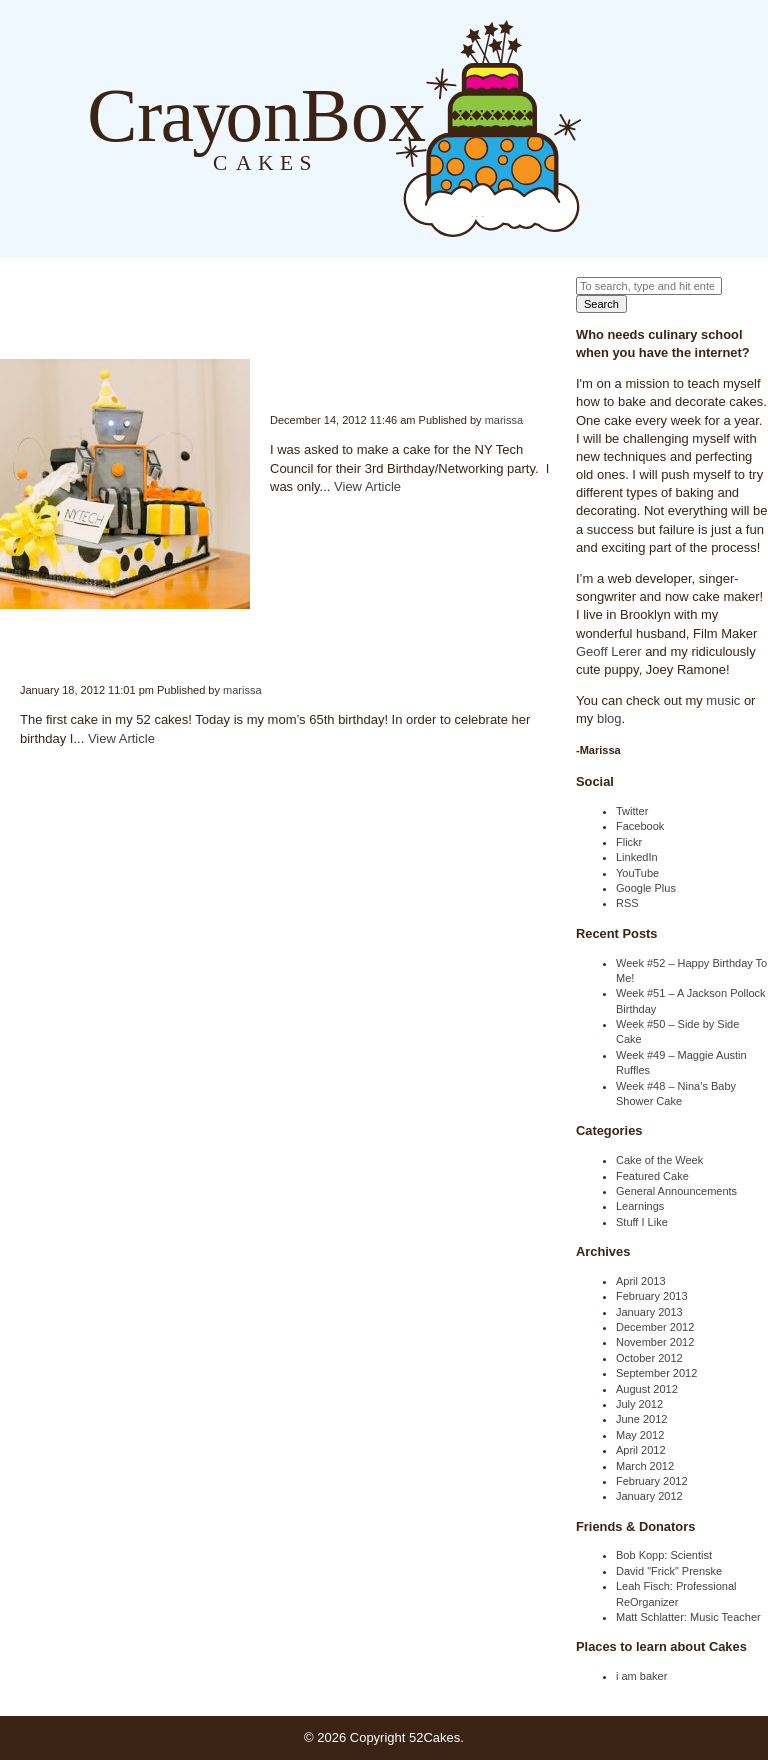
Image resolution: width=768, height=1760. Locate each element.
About (642, 127)
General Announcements (676, 1191)
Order (682, 127)
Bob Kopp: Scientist (664, 1555)
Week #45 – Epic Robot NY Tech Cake (271, 375)
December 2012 (655, 1327)
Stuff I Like (642, 1222)
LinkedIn (637, 857)
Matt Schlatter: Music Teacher (688, 1617)
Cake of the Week (659, 1160)
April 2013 (641, 1281)
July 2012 (639, 1404)
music (723, 700)
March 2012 (645, 1466)
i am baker (641, 1676)
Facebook (640, 826)
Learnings (640, 1206)
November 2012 (655, 1342)
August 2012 (647, 1389)
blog (609, 718)
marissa (504, 420)
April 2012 (641, 1450)
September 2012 (656, 1373)
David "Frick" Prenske (669, 1571)
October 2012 (649, 1358)
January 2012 (649, 1496)
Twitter (632, 811)
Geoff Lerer (609, 651)
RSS (627, 903)
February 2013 (652, 1296)
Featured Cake (652, 1176)
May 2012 (640, 1435)
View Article (367, 486)
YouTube (637, 873)
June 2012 (641, 1419)
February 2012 (652, 1481)
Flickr (629, 842)
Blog (601, 127)
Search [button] (601, 304)
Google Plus (646, 888)
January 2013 (649, 1312)
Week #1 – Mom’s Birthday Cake (20, 645)
